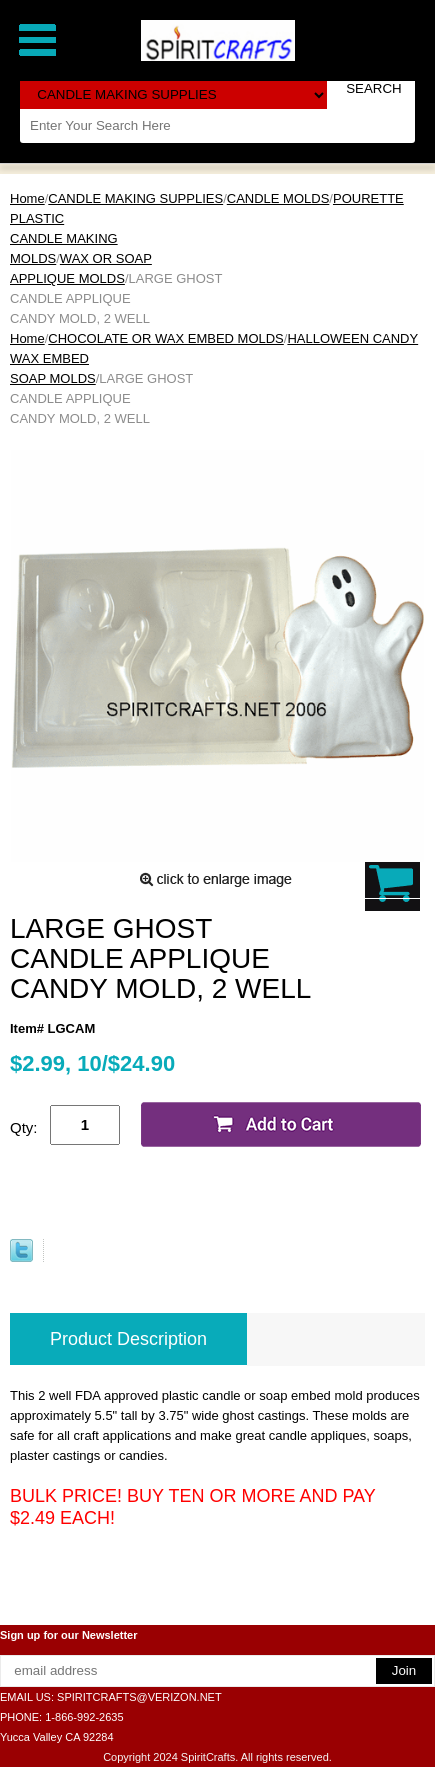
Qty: (24, 1127)
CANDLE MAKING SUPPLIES (135, 198)
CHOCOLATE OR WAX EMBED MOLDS (165, 338)
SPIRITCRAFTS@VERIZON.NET (139, 1697)
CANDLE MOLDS (278, 198)
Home (27, 198)
